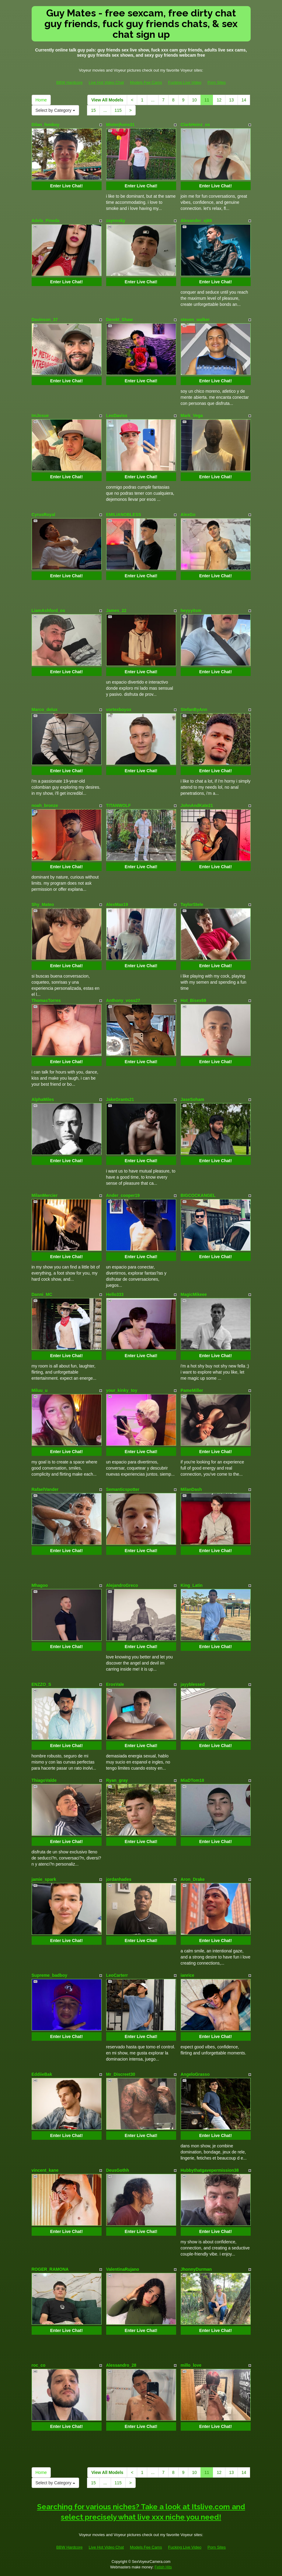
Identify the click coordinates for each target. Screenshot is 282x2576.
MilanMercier (45, 1195)
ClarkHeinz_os (195, 124)
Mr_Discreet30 (120, 2074)
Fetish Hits (163, 2567)
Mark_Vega (192, 415)
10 (194, 99)
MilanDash (191, 1489)
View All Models (107, 99)
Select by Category (55, 110)
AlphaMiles (43, 1099)
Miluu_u (40, 1390)
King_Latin (192, 1585)
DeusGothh (117, 2170)
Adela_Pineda (46, 220)
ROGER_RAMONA (50, 2269)
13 (231, 99)
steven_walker (195, 319)
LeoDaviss (116, 415)
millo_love (191, 2365)
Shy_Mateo (43, 904)
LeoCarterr (117, 1975)
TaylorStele (192, 904)
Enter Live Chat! (66, 185)
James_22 (116, 610)
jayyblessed (193, 1684)
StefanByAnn (194, 709)
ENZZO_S (41, 1684)
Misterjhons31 (120, 124)
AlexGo (188, 514)
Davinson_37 (45, 319)
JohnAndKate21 (197, 805)
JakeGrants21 (120, 1099)
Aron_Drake (193, 1879)
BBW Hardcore (69, 82)
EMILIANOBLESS (123, 514)
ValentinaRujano (122, 2269)
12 (219, 99)
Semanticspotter (123, 1489)
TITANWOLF (118, 805)
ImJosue (40, 415)
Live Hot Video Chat (106, 82)
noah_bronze (45, 805)
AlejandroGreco (122, 1585)
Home (41, 99)
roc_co (39, 2365)
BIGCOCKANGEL (198, 1195)
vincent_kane (45, 2170)
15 (93, 110)
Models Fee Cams (146, 82)
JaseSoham (192, 1099)
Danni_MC (42, 1294)
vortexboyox (118, 709)
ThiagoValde (44, 1780)
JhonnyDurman (196, 2269)
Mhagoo (40, 1585)
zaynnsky (115, 220)
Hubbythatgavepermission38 (210, 2170)
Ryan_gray (117, 1780)
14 (244, 99)
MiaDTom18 (192, 1780)
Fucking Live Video (184, 82)
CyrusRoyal (43, 514)
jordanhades (118, 1879)
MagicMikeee (194, 1294)
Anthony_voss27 (123, 1000)
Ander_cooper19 (123, 1195)
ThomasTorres (46, 1000)
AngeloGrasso (195, 2074)
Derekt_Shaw (119, 319)
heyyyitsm (191, 610)
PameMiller (192, 1390)
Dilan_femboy (46, 124)
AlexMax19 (117, 904)
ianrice (187, 1975)
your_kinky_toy (122, 1390)
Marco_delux (45, 709)
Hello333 (115, 1294)
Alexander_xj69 (196, 220)
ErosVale (115, 1684)
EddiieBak (42, 2074)
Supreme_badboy (49, 1975)
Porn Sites (216, 82)
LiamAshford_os (48, 610)
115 (118, 110)
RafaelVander (45, 1489)
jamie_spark (44, 1879)
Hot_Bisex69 (193, 1000)
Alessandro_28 (121, 2365)
